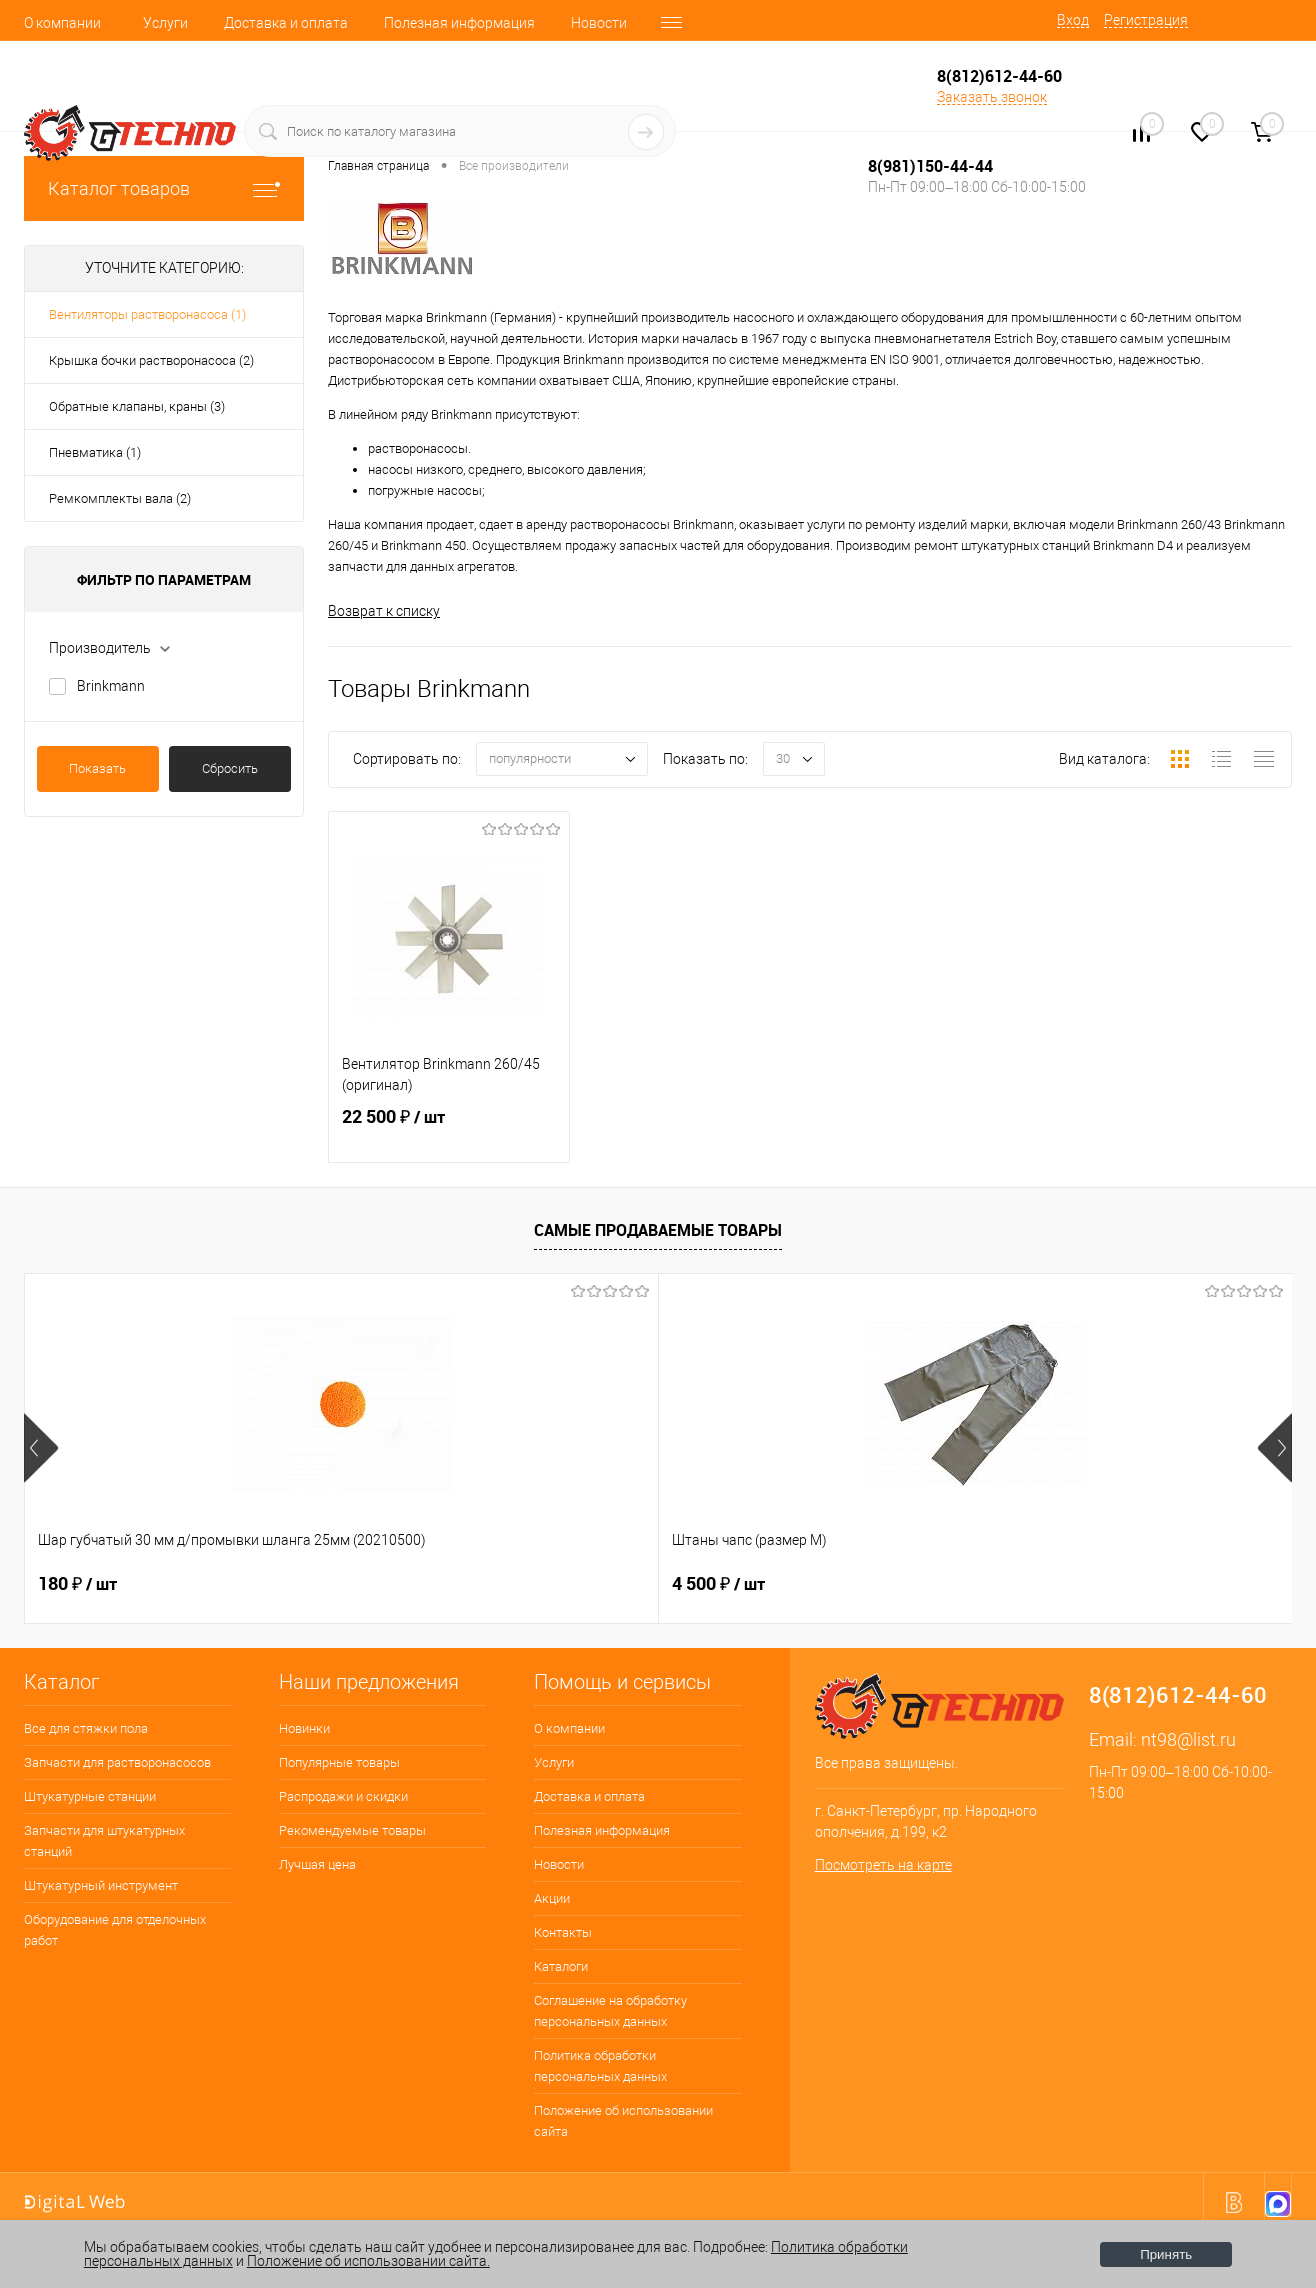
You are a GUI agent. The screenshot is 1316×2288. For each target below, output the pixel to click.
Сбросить (230, 768)
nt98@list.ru (1188, 1739)
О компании (62, 23)
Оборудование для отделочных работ (115, 1930)
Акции (552, 1898)
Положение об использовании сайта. (368, 2261)
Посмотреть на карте (883, 1866)
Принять (1166, 2254)
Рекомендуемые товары (352, 1830)
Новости (599, 23)
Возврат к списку (384, 611)
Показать (97, 768)
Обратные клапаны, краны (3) (137, 406)
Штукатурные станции (90, 1796)
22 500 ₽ (449, 1134)
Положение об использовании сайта (623, 2121)
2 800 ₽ (718, 1584)
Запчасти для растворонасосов (117, 1762)
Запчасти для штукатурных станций (104, 1841)
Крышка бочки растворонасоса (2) (151, 360)
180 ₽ (77, 1584)
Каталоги (561, 1966)
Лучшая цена (317, 1864)
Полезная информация (459, 23)
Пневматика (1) (95, 452)
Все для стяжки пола (86, 1728)
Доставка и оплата (286, 23)
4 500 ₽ (401, 1584)
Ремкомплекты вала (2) (120, 498)
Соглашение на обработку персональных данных (610, 2011)
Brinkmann (111, 686)
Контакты (563, 1932)
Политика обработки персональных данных (600, 2066)
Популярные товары (339, 1762)
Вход (1073, 20)
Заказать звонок (992, 97)
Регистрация (1146, 20)
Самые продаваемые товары (658, 1231)
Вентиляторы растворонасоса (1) (147, 314)
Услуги (165, 23)
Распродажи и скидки (343, 1796)
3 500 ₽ (1035, 1584)
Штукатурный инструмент (101, 1885)
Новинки (304, 1728)
